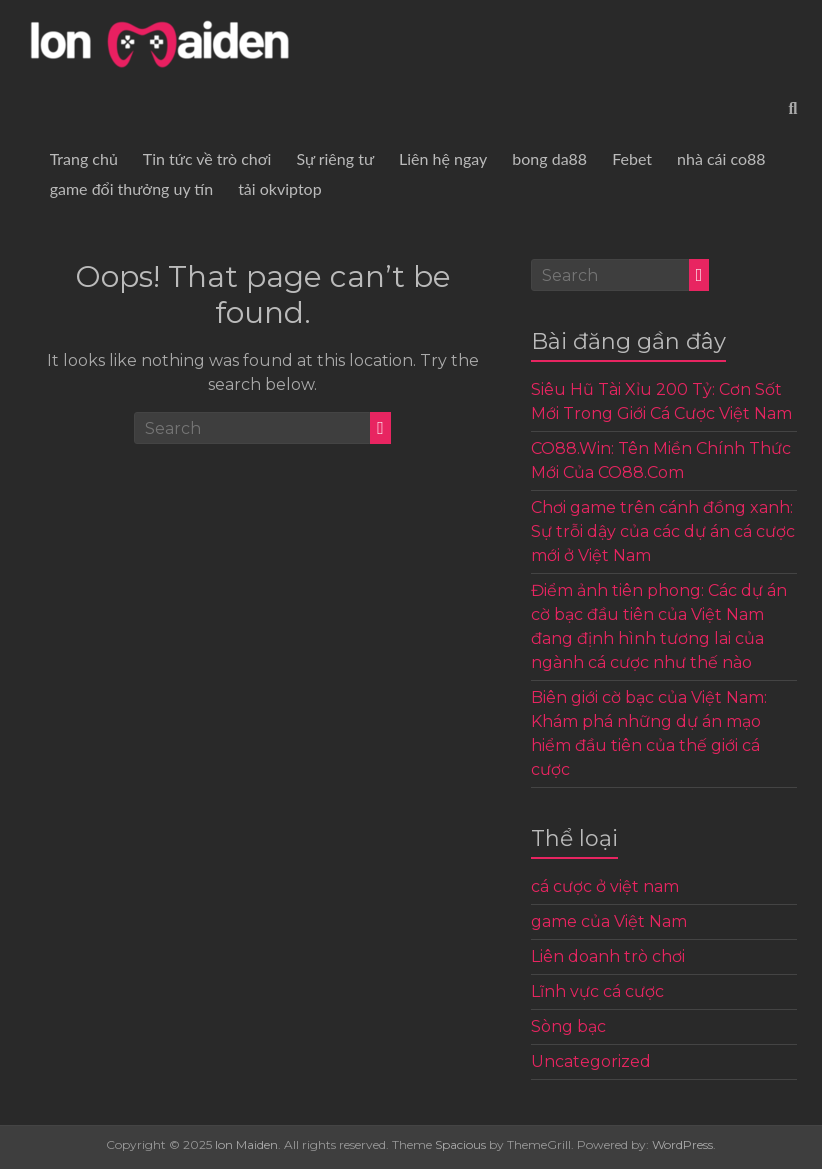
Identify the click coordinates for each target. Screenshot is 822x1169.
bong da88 (549, 158)
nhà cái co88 (721, 158)
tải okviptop (280, 188)
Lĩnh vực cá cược (597, 991)
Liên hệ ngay (443, 158)
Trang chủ (84, 158)
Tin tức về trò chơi (207, 158)
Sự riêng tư (335, 158)
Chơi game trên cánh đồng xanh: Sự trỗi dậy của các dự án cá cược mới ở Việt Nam (663, 531)
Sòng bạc (568, 1026)
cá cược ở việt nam (605, 886)
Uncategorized (591, 1061)
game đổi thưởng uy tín (131, 188)
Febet (632, 158)
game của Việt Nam (609, 921)
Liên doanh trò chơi (608, 956)
